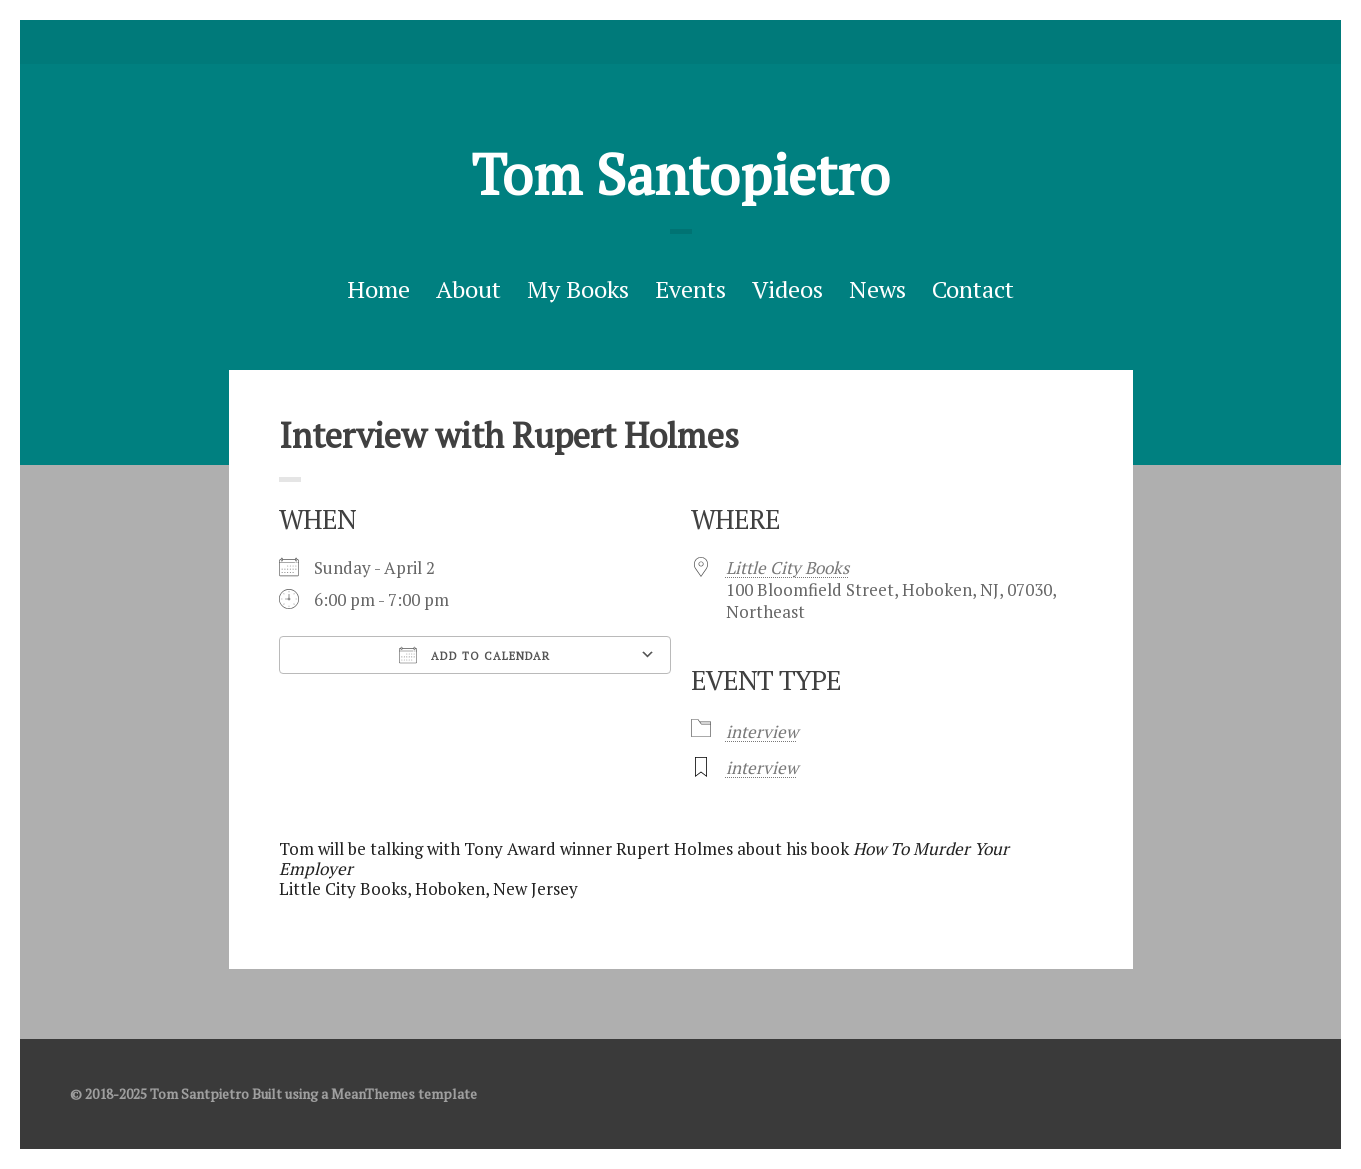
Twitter (650, 42)
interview (762, 731)
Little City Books (787, 567)
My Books (578, 289)
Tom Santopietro (680, 174)
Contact (973, 289)
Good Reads (712, 42)
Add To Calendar (474, 655)
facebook (681, 42)
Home (378, 289)
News (877, 289)
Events (690, 289)
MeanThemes (373, 1093)
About (468, 289)
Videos (787, 289)
